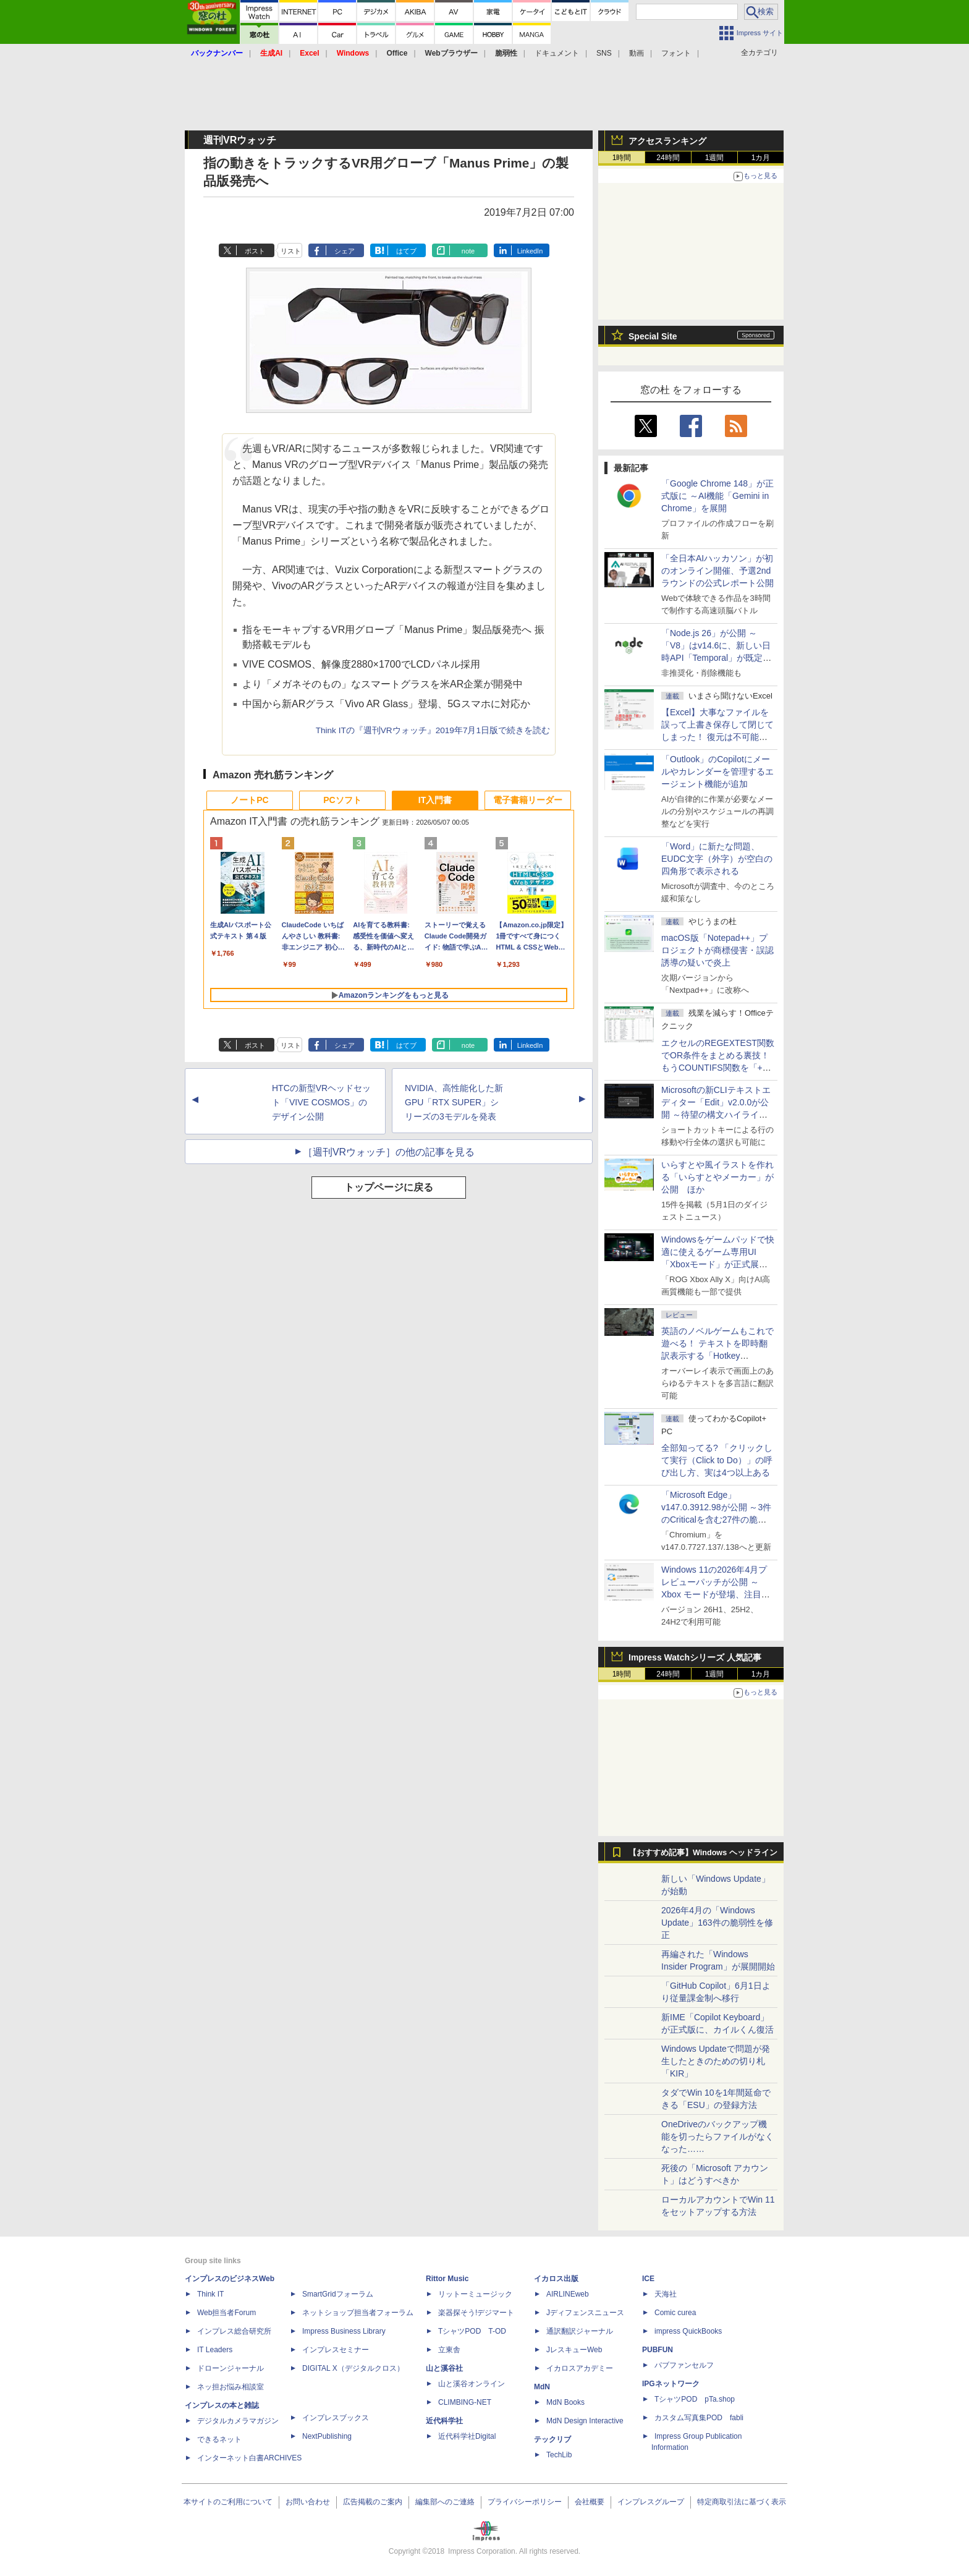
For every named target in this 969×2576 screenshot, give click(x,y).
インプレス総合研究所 (234, 2331)
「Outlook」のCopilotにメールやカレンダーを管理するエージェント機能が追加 (717, 771)
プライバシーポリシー (525, 2501)
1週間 (714, 157)
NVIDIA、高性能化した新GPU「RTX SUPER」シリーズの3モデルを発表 (454, 1102)
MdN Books (565, 2402)
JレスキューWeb (574, 2349)
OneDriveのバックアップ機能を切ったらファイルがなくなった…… (717, 2136)
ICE (648, 2278)
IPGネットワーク (671, 2383)
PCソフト (342, 800)
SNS (604, 53)
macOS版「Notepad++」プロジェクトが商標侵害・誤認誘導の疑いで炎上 (717, 950)
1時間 (622, 157)
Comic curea (675, 2312)
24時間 (667, 157)
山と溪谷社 (444, 2368)
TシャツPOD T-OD (472, 2331)
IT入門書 (435, 800)
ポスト (255, 251)
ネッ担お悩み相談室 (230, 2387)
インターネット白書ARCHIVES (249, 2458)
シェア (344, 251)
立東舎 (449, 2349)
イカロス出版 (556, 2278)
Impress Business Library (344, 2331)
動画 (636, 53)
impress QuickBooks (688, 2331)
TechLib (559, 2455)
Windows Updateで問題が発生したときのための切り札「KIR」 (715, 2061)
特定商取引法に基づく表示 (741, 2501)
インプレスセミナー (335, 2349)
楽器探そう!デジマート (476, 2312)
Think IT (210, 2294)
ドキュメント (557, 53)
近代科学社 (444, 2421)
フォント (676, 53)
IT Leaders (214, 2349)
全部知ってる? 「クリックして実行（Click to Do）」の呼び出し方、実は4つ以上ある (716, 1460)
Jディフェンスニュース (585, 2312)
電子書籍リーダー (527, 800)
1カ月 (761, 157)
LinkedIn (530, 251)
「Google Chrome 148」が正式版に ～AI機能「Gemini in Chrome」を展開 (717, 495)
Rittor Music (447, 2278)
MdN (542, 2387)
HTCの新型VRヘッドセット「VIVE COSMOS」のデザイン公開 (321, 1102)
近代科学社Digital (467, 2436)
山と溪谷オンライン (471, 2383)
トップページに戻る (388, 1187)
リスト (291, 251)
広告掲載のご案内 (372, 2501)
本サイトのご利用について (228, 2501)
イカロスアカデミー (579, 2368)
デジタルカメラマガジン (238, 2421)
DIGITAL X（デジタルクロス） (353, 2368)
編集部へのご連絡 (445, 2501)
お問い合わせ (308, 2501)
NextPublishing (327, 2436)
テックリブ (552, 2439)
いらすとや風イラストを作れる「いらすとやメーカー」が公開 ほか (717, 1177)
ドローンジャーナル (230, 2368)
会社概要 (589, 2501)
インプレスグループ (650, 2501)
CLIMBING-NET (464, 2402)
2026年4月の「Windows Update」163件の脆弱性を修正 (717, 1922)
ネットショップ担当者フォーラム (357, 2312)
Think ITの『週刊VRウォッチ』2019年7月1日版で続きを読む (433, 730)
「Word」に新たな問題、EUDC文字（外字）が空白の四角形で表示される (716, 858)
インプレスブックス (335, 2417)
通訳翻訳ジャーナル (579, 2331)
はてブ (406, 251)
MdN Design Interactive (585, 2421)
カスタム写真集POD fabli (698, 2417)
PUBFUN (657, 2349)
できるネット (219, 2439)
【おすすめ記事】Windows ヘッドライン (702, 1852)
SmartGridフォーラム (337, 2294)
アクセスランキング (667, 141)
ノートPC (249, 800)
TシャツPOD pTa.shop (694, 2399)
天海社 (665, 2294)
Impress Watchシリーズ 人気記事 (694, 1657)
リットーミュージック (475, 2294)
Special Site (652, 336)
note (468, 251)
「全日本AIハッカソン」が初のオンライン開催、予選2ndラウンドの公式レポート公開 (717, 570)
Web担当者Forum (226, 2312)
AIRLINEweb (567, 2294)
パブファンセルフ (684, 2365)
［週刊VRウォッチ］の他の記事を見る (389, 1152)
